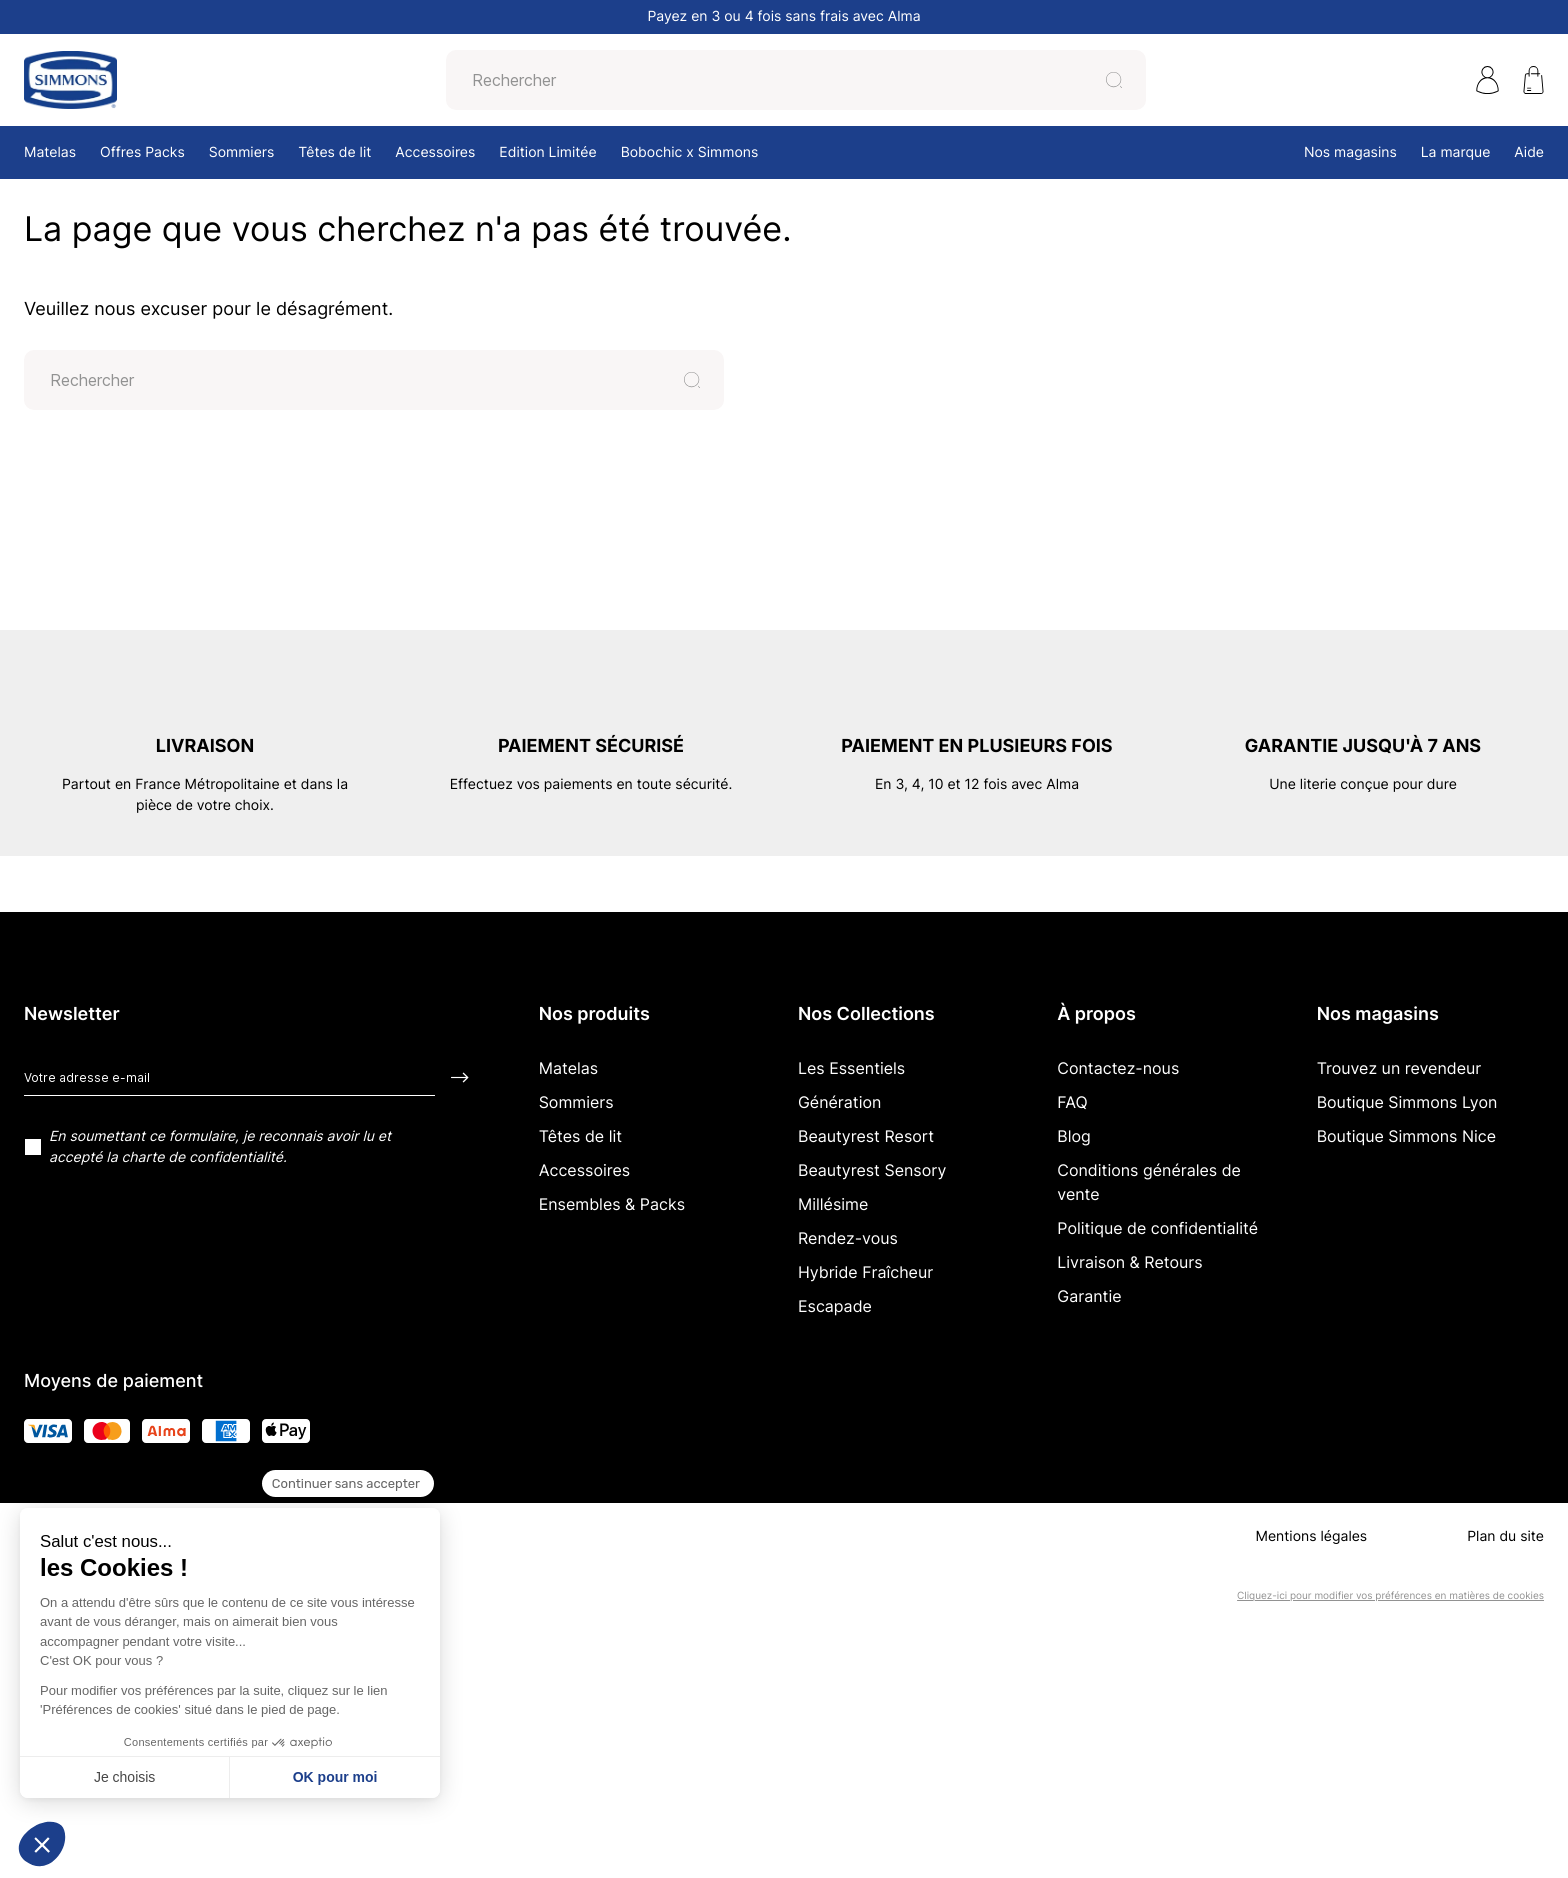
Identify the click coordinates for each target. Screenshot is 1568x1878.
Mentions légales (1311, 1536)
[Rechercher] (780, 80)
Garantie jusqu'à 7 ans (1363, 746)
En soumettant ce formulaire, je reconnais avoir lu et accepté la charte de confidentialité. (220, 1147)
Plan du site (1505, 1536)
